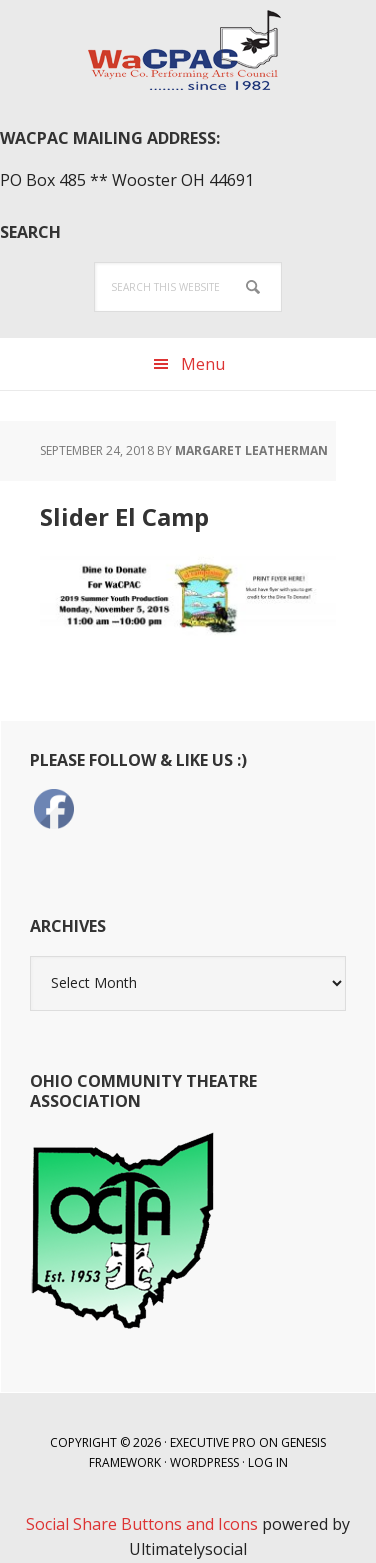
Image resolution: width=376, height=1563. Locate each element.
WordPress (204, 1462)
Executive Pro (213, 1442)
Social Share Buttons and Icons (142, 1524)
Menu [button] (203, 364)
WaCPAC (188, 50)
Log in (268, 1462)
